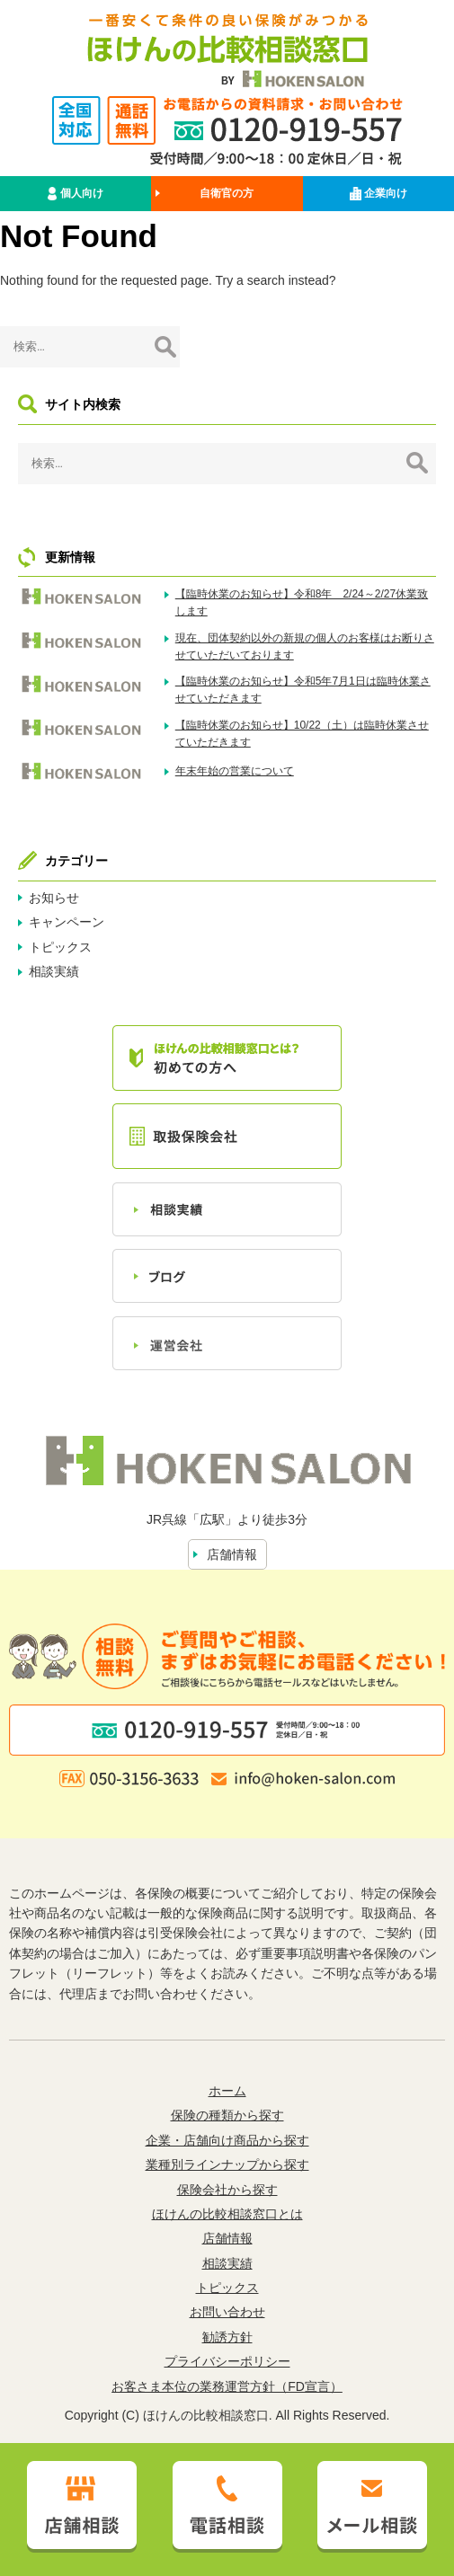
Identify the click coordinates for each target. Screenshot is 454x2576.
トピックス (60, 947)
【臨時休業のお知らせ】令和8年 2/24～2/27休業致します (301, 602)
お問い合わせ (227, 2312)
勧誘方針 (227, 2337)
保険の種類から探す (227, 2115)
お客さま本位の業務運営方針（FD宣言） (227, 2386)
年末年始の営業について (234, 771)
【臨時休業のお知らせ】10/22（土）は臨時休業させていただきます (302, 733)
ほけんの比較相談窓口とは (227, 2214)
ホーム (227, 2091)
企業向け (378, 193)
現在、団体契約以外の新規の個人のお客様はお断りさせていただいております (304, 646)
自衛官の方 (227, 193)
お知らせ (54, 897)
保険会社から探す (227, 2189)
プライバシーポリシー (227, 2361)
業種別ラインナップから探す (227, 2164)
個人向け (75, 193)
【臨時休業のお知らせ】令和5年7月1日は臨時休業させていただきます (303, 689)
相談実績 (54, 971)
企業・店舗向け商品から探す (227, 2140)
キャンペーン (66, 922)
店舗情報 (232, 1554)
